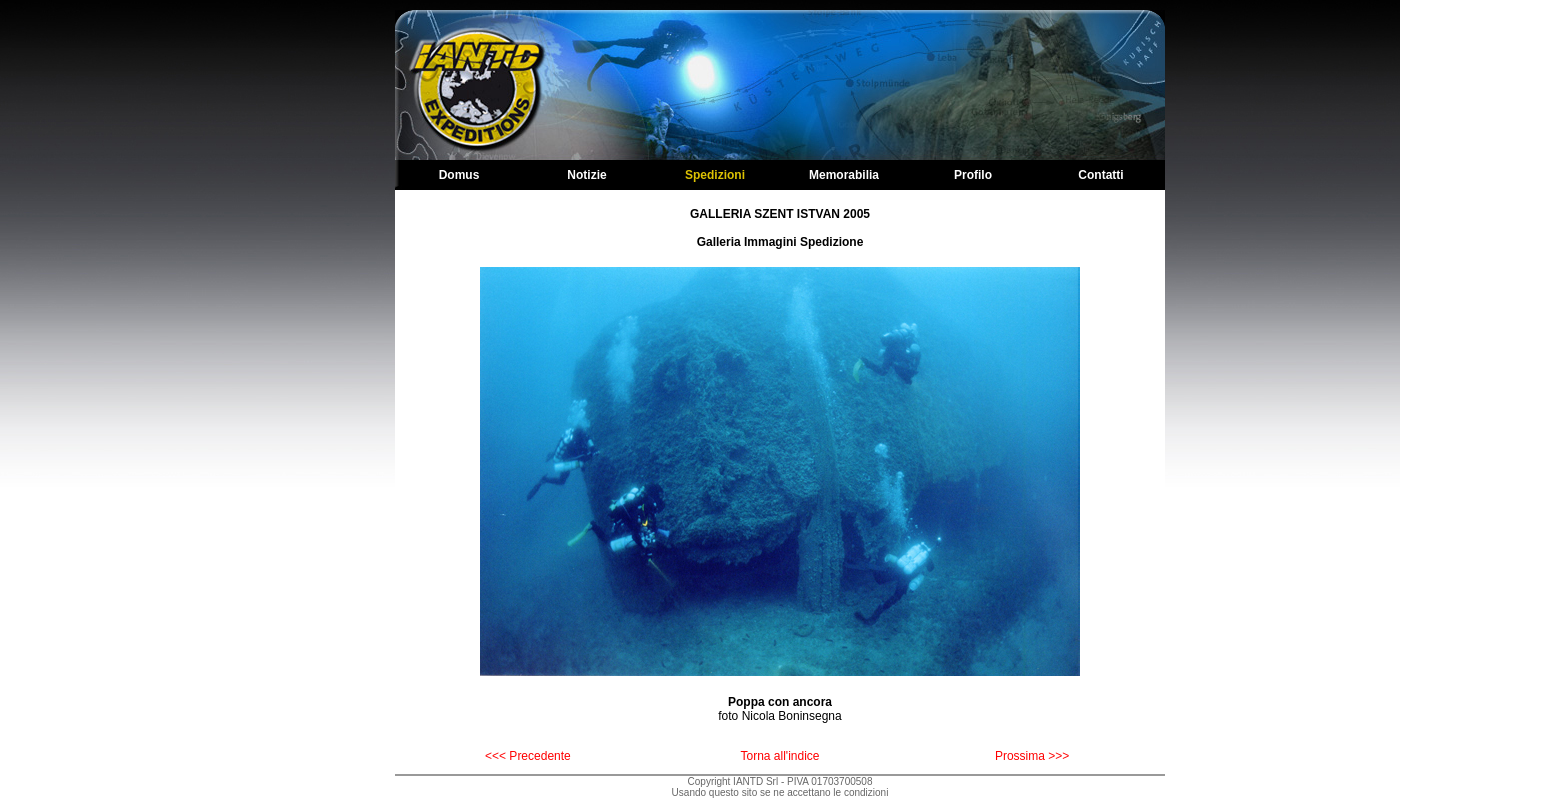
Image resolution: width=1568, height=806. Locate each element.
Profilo (973, 175)
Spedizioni (715, 175)
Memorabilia (844, 175)
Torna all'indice (779, 756)
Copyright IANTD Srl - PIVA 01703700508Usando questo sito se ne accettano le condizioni (780, 787)
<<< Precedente (528, 756)
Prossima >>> (1032, 756)
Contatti (1100, 175)
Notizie (586, 175)
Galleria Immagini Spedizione (780, 242)
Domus (459, 175)
